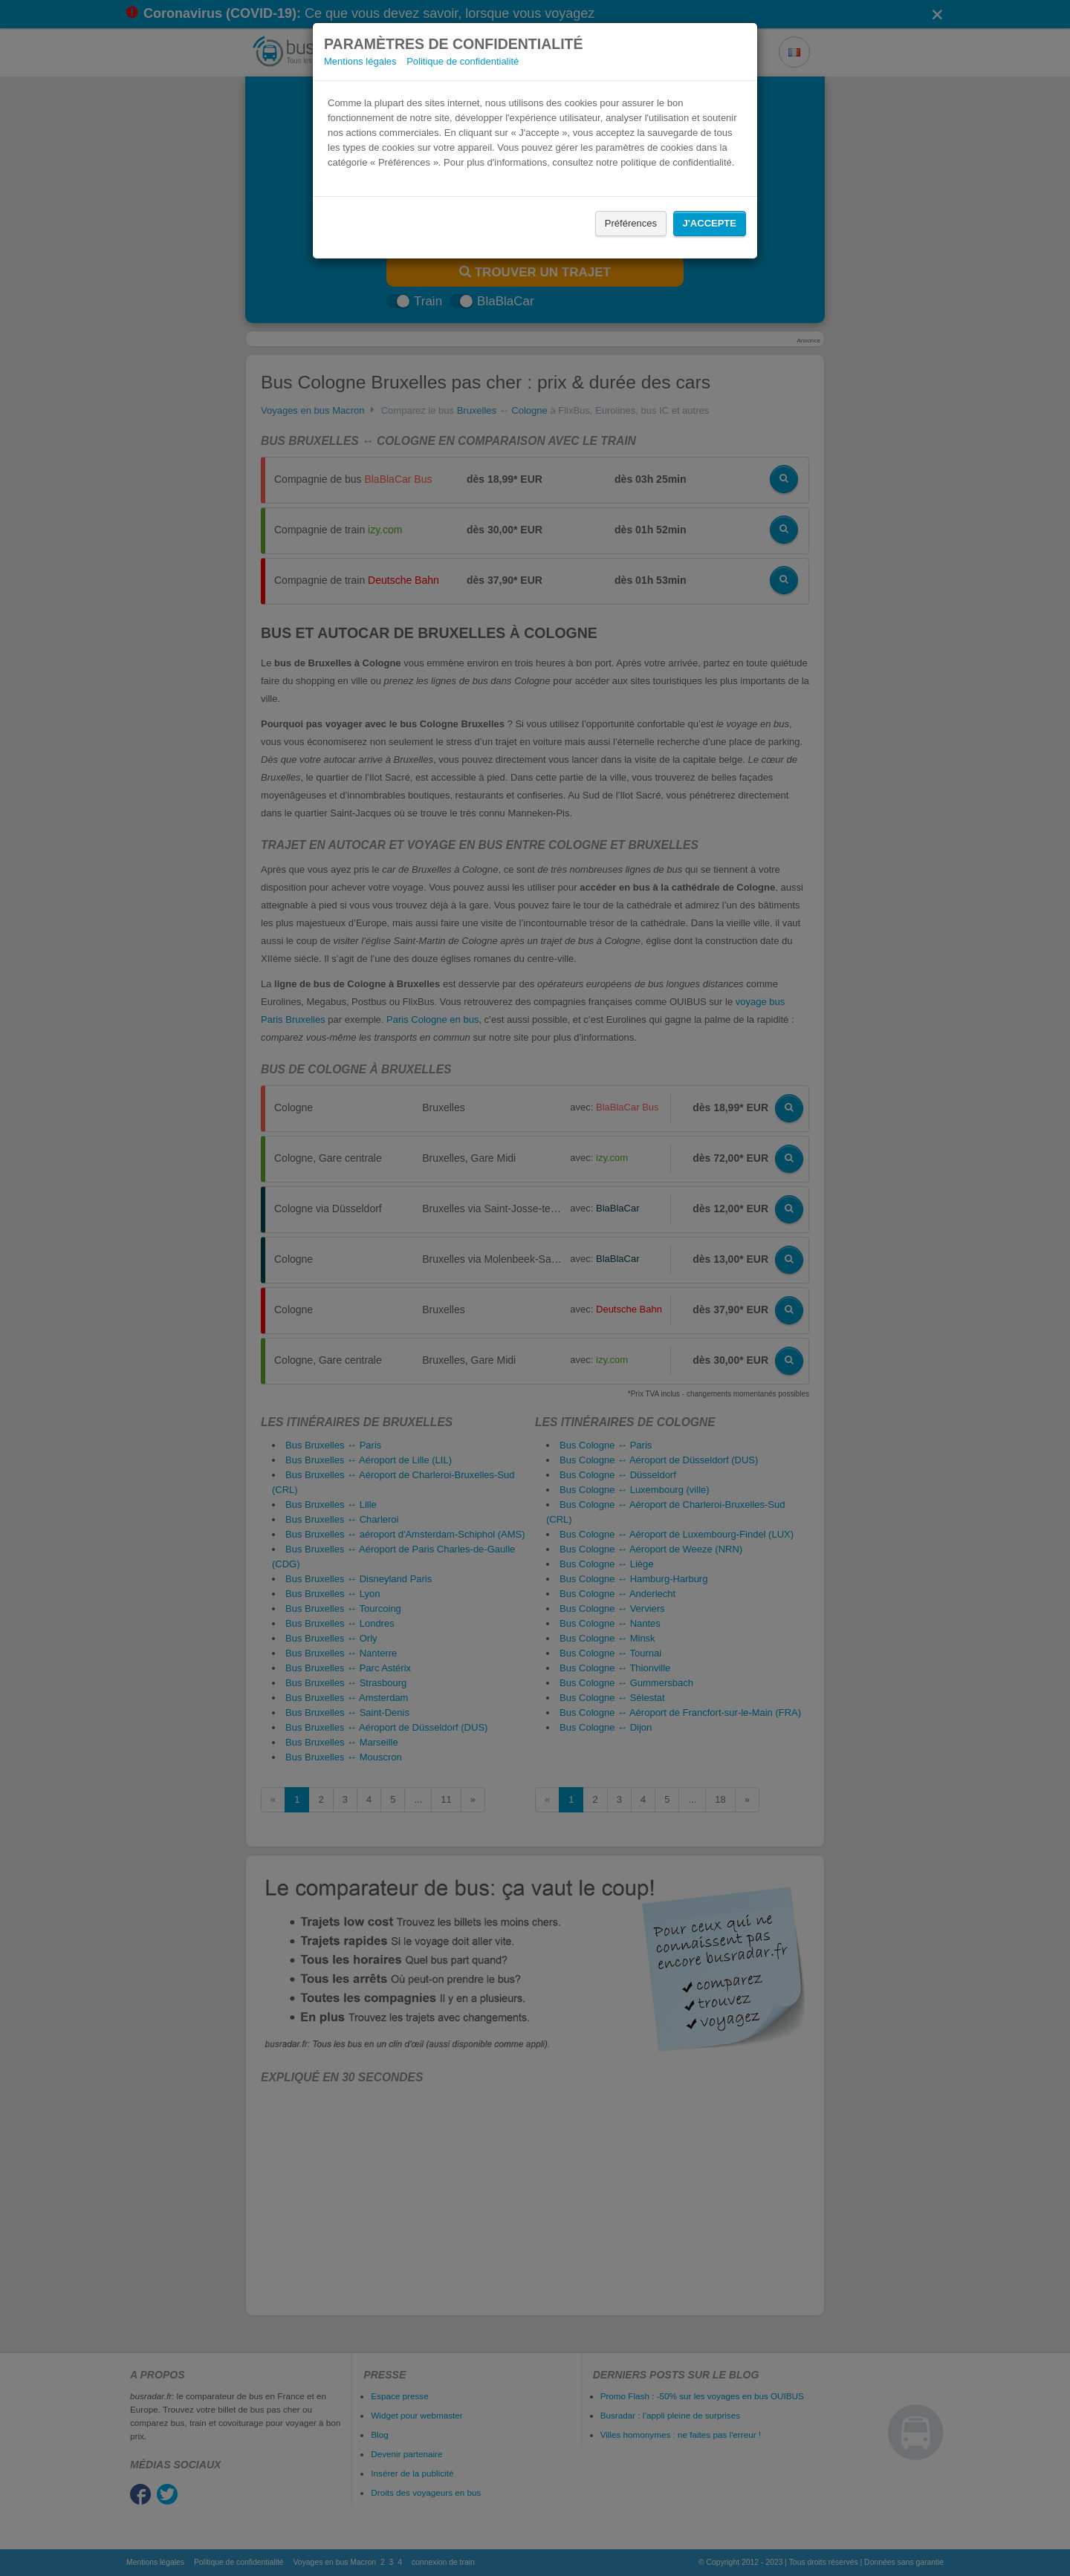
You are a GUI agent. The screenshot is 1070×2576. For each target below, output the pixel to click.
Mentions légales (360, 61)
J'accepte (709, 223)
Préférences (631, 223)
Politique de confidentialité (462, 61)
